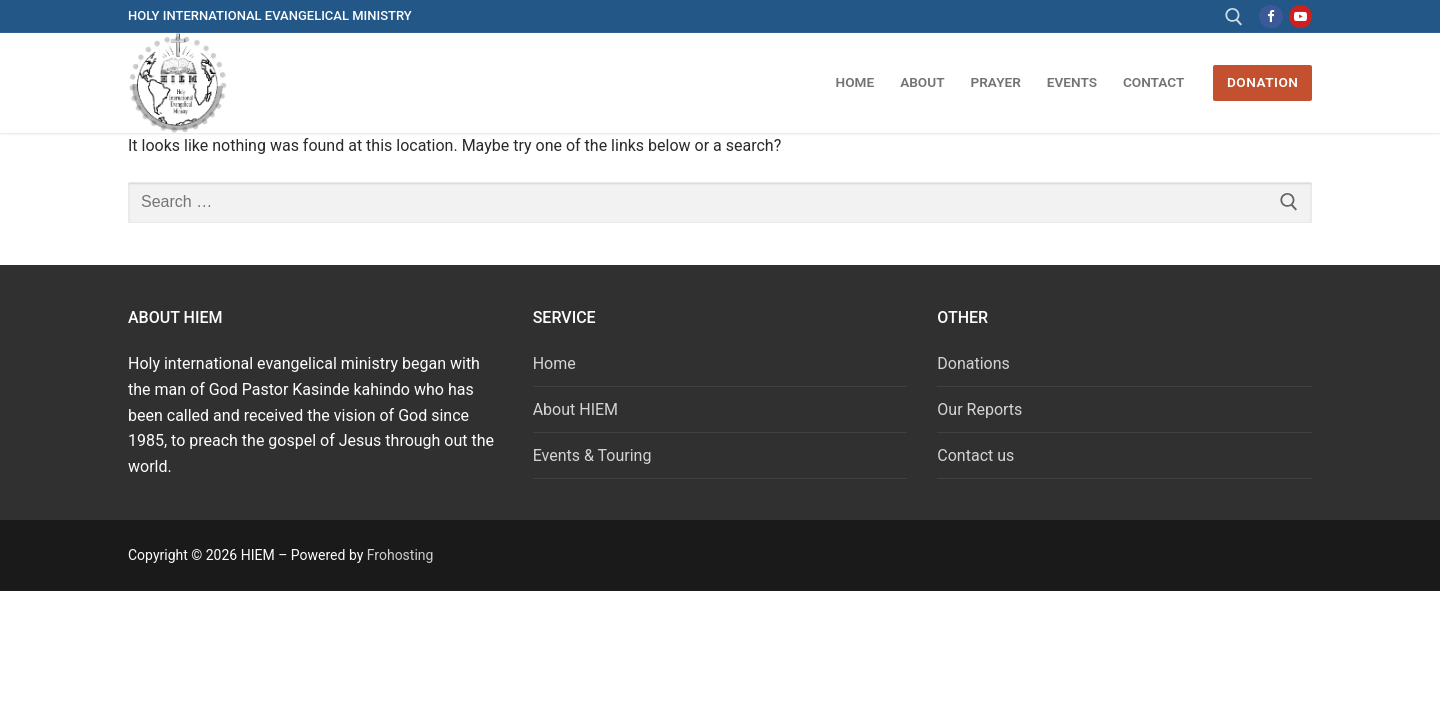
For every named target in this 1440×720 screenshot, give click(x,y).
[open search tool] (1234, 17)
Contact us (975, 455)
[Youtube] (1300, 16)
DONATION (1262, 82)
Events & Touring (592, 455)
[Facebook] (1270, 16)
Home (554, 363)
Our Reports (979, 409)
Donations (973, 363)
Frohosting (400, 555)
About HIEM (575, 409)
